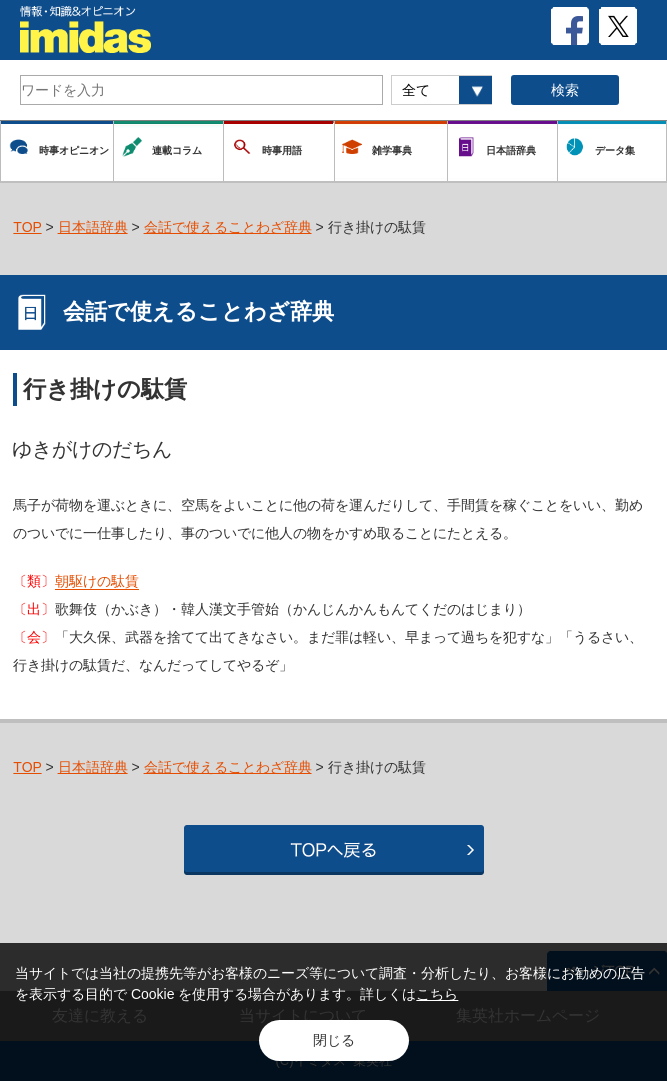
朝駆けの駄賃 (97, 581)
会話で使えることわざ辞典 (228, 227)
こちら (437, 994)
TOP (27, 227)
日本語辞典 (93, 227)
